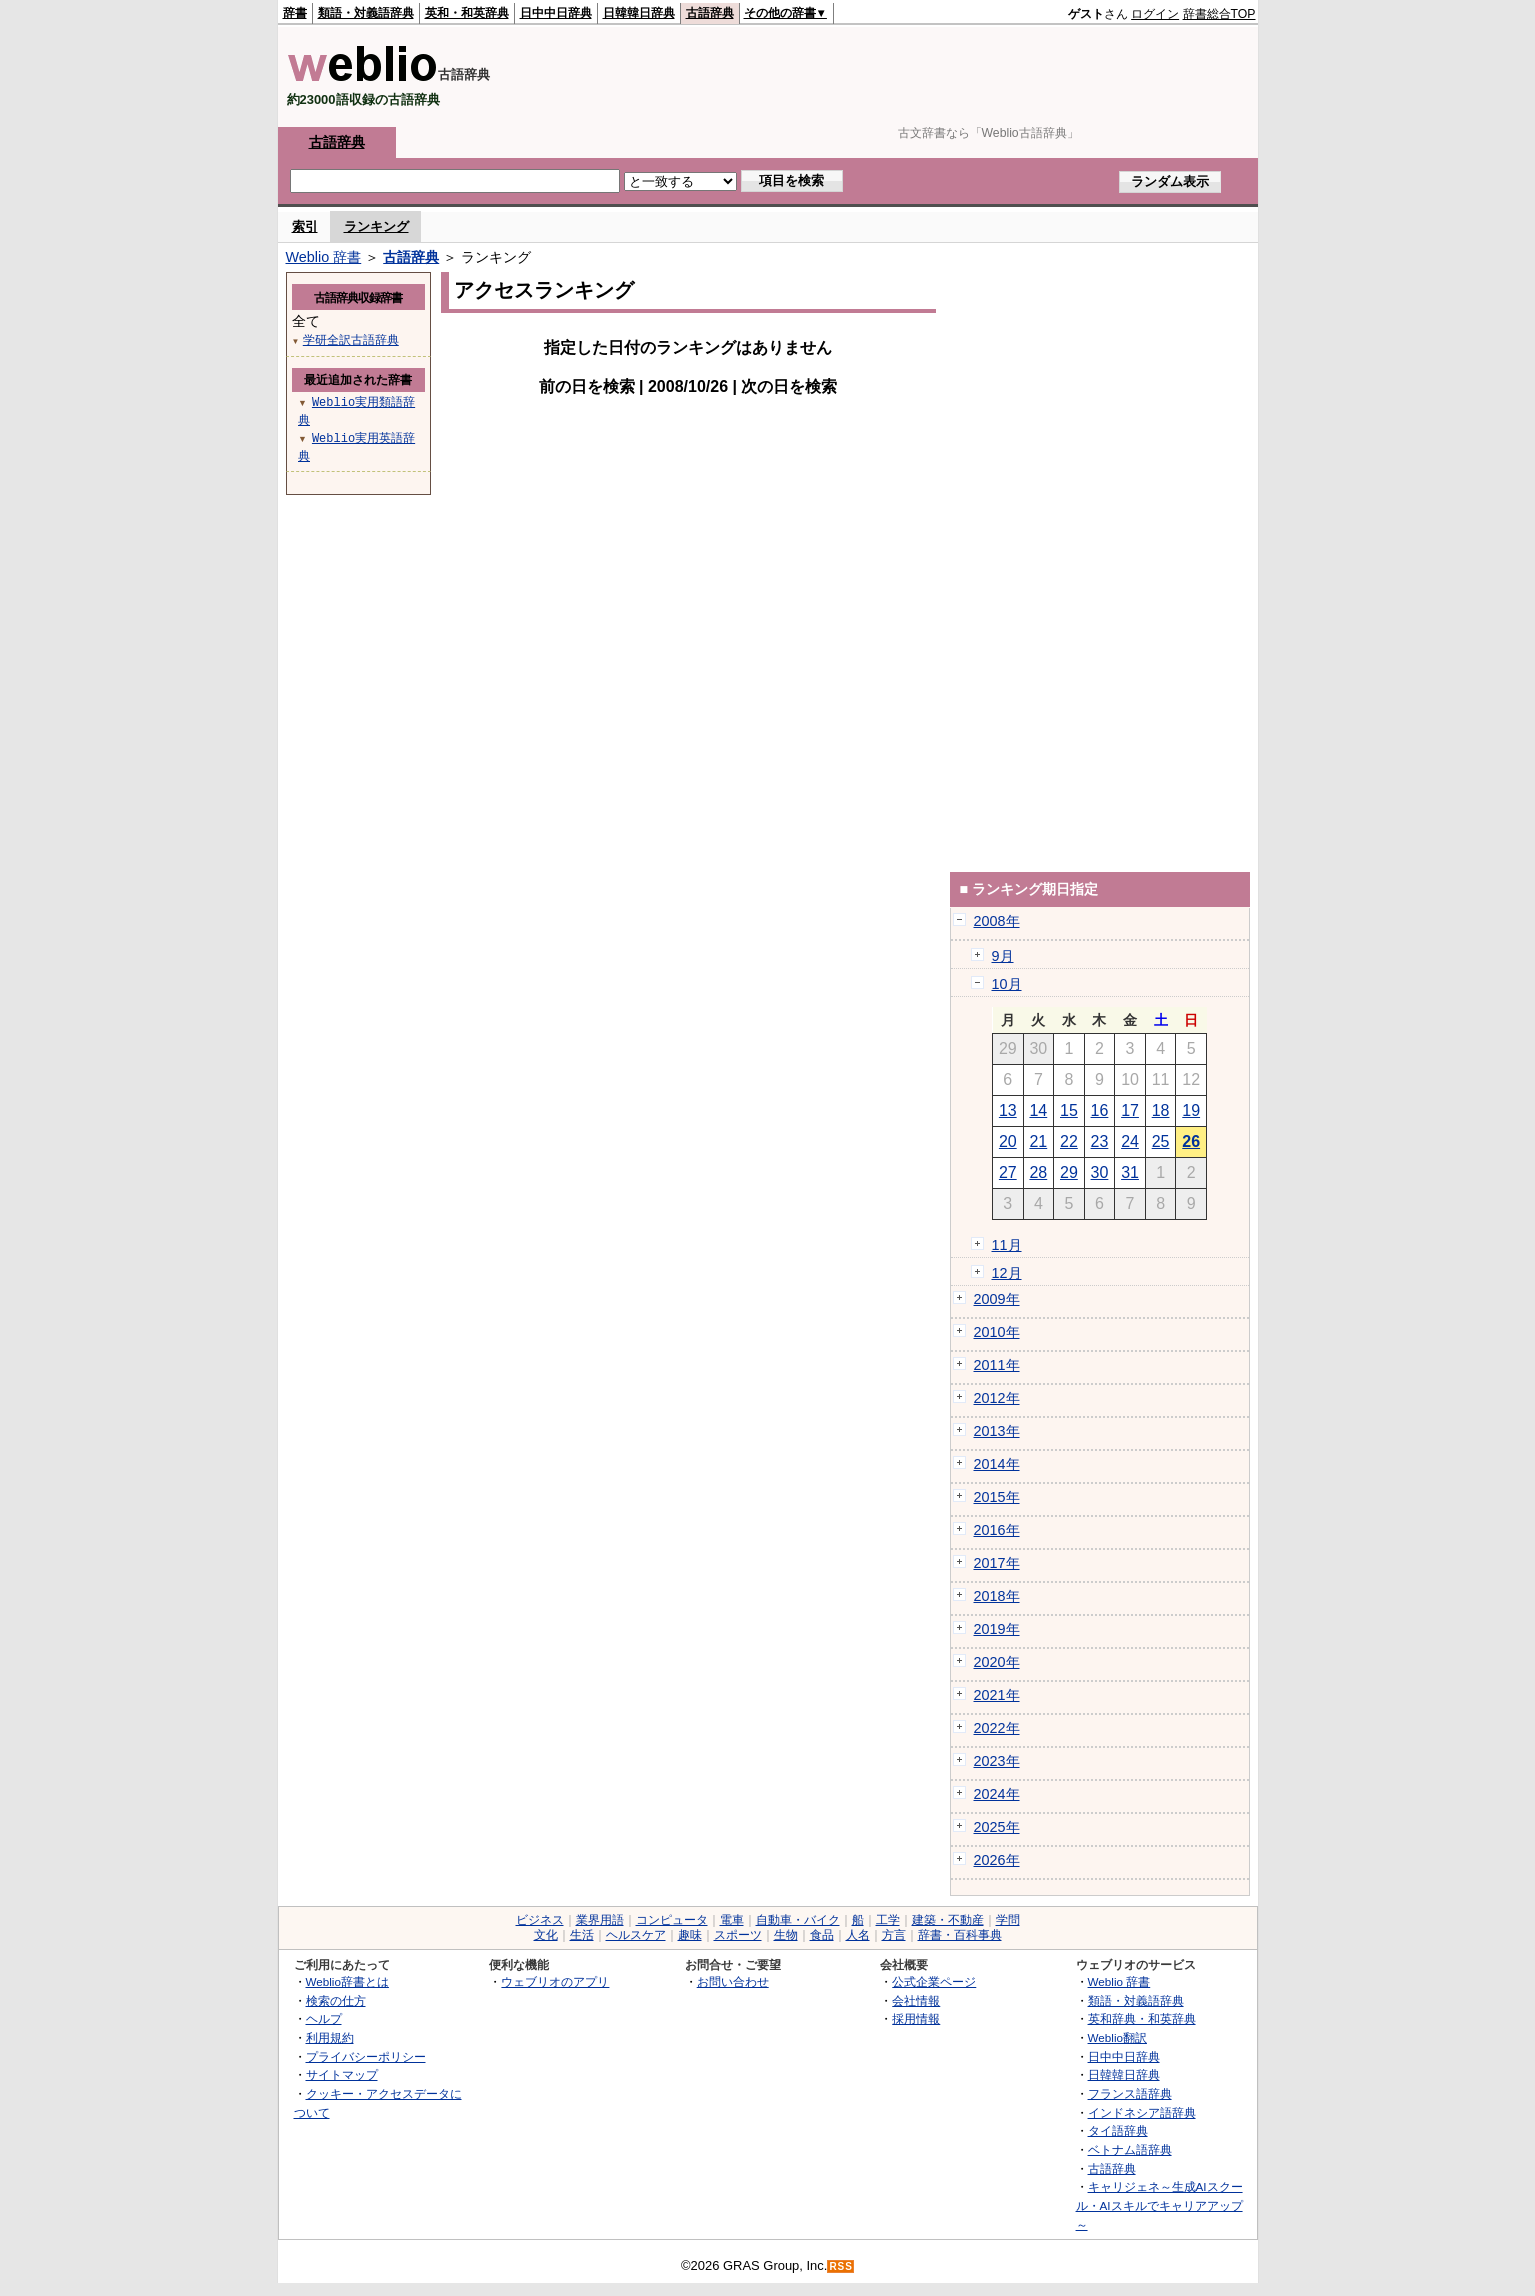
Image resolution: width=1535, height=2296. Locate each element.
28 (1038, 1172)
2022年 (997, 1728)
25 (1161, 1141)
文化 (546, 1935)
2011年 (997, 1365)
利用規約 (330, 2037)
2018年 (997, 1596)
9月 (1003, 956)
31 (1130, 1172)
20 (1008, 1141)
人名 (858, 1935)
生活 (582, 1935)
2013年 (997, 1431)
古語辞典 (710, 13)
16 (1100, 1110)
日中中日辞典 (556, 13)
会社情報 (916, 2000)
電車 (732, 1920)
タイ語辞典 (1118, 2130)
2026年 (997, 1860)
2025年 (997, 1827)
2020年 (997, 1662)
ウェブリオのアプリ (555, 1981)
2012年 (997, 1398)
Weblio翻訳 (1117, 2037)
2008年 (997, 921)
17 (1130, 1110)
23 (1100, 1141)
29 (1069, 1172)
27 (1008, 1172)
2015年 (997, 1497)
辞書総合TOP (1219, 14)
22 (1069, 1141)
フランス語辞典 (1130, 2093)
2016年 (997, 1530)
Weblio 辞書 (324, 257)
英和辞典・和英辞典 (1142, 2018)
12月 (1007, 1273)
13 (1008, 1110)
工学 (888, 1920)
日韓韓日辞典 (639, 13)
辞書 (295, 13)
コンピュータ (672, 1920)
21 (1038, 1141)
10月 (1007, 984)
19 (1191, 1110)
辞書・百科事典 (960, 1935)
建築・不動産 (948, 1920)
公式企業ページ (934, 1981)
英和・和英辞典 (467, 13)
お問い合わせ (733, 1981)
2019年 (997, 1629)
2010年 (997, 1332)
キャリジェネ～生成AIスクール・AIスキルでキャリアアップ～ (1159, 2205)
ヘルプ (324, 2018)
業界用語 (600, 1920)
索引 (305, 226)
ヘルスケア (636, 1935)
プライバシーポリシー (366, 2056)
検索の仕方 (336, 2000)
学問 (1008, 1920)
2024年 (997, 1794)
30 (1100, 1172)
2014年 (997, 1464)
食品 (822, 1935)
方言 (894, 1935)
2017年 (997, 1563)
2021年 (997, 1695)
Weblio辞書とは (347, 1981)
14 (1038, 1110)
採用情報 (916, 2018)
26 (1191, 1141)
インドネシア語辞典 (1142, 2112)
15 (1069, 1110)
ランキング (376, 226)
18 (1161, 1110)
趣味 (690, 1935)
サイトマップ (342, 2074)
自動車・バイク (798, 1920)
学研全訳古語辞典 (351, 339)
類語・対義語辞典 (366, 13)
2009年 (997, 1299)
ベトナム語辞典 (1130, 2149)
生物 (786, 1935)
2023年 (997, 1761)
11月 (1007, 1245)
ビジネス (540, 1920)
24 (1130, 1141)
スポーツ (738, 1935)
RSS (841, 2266)
